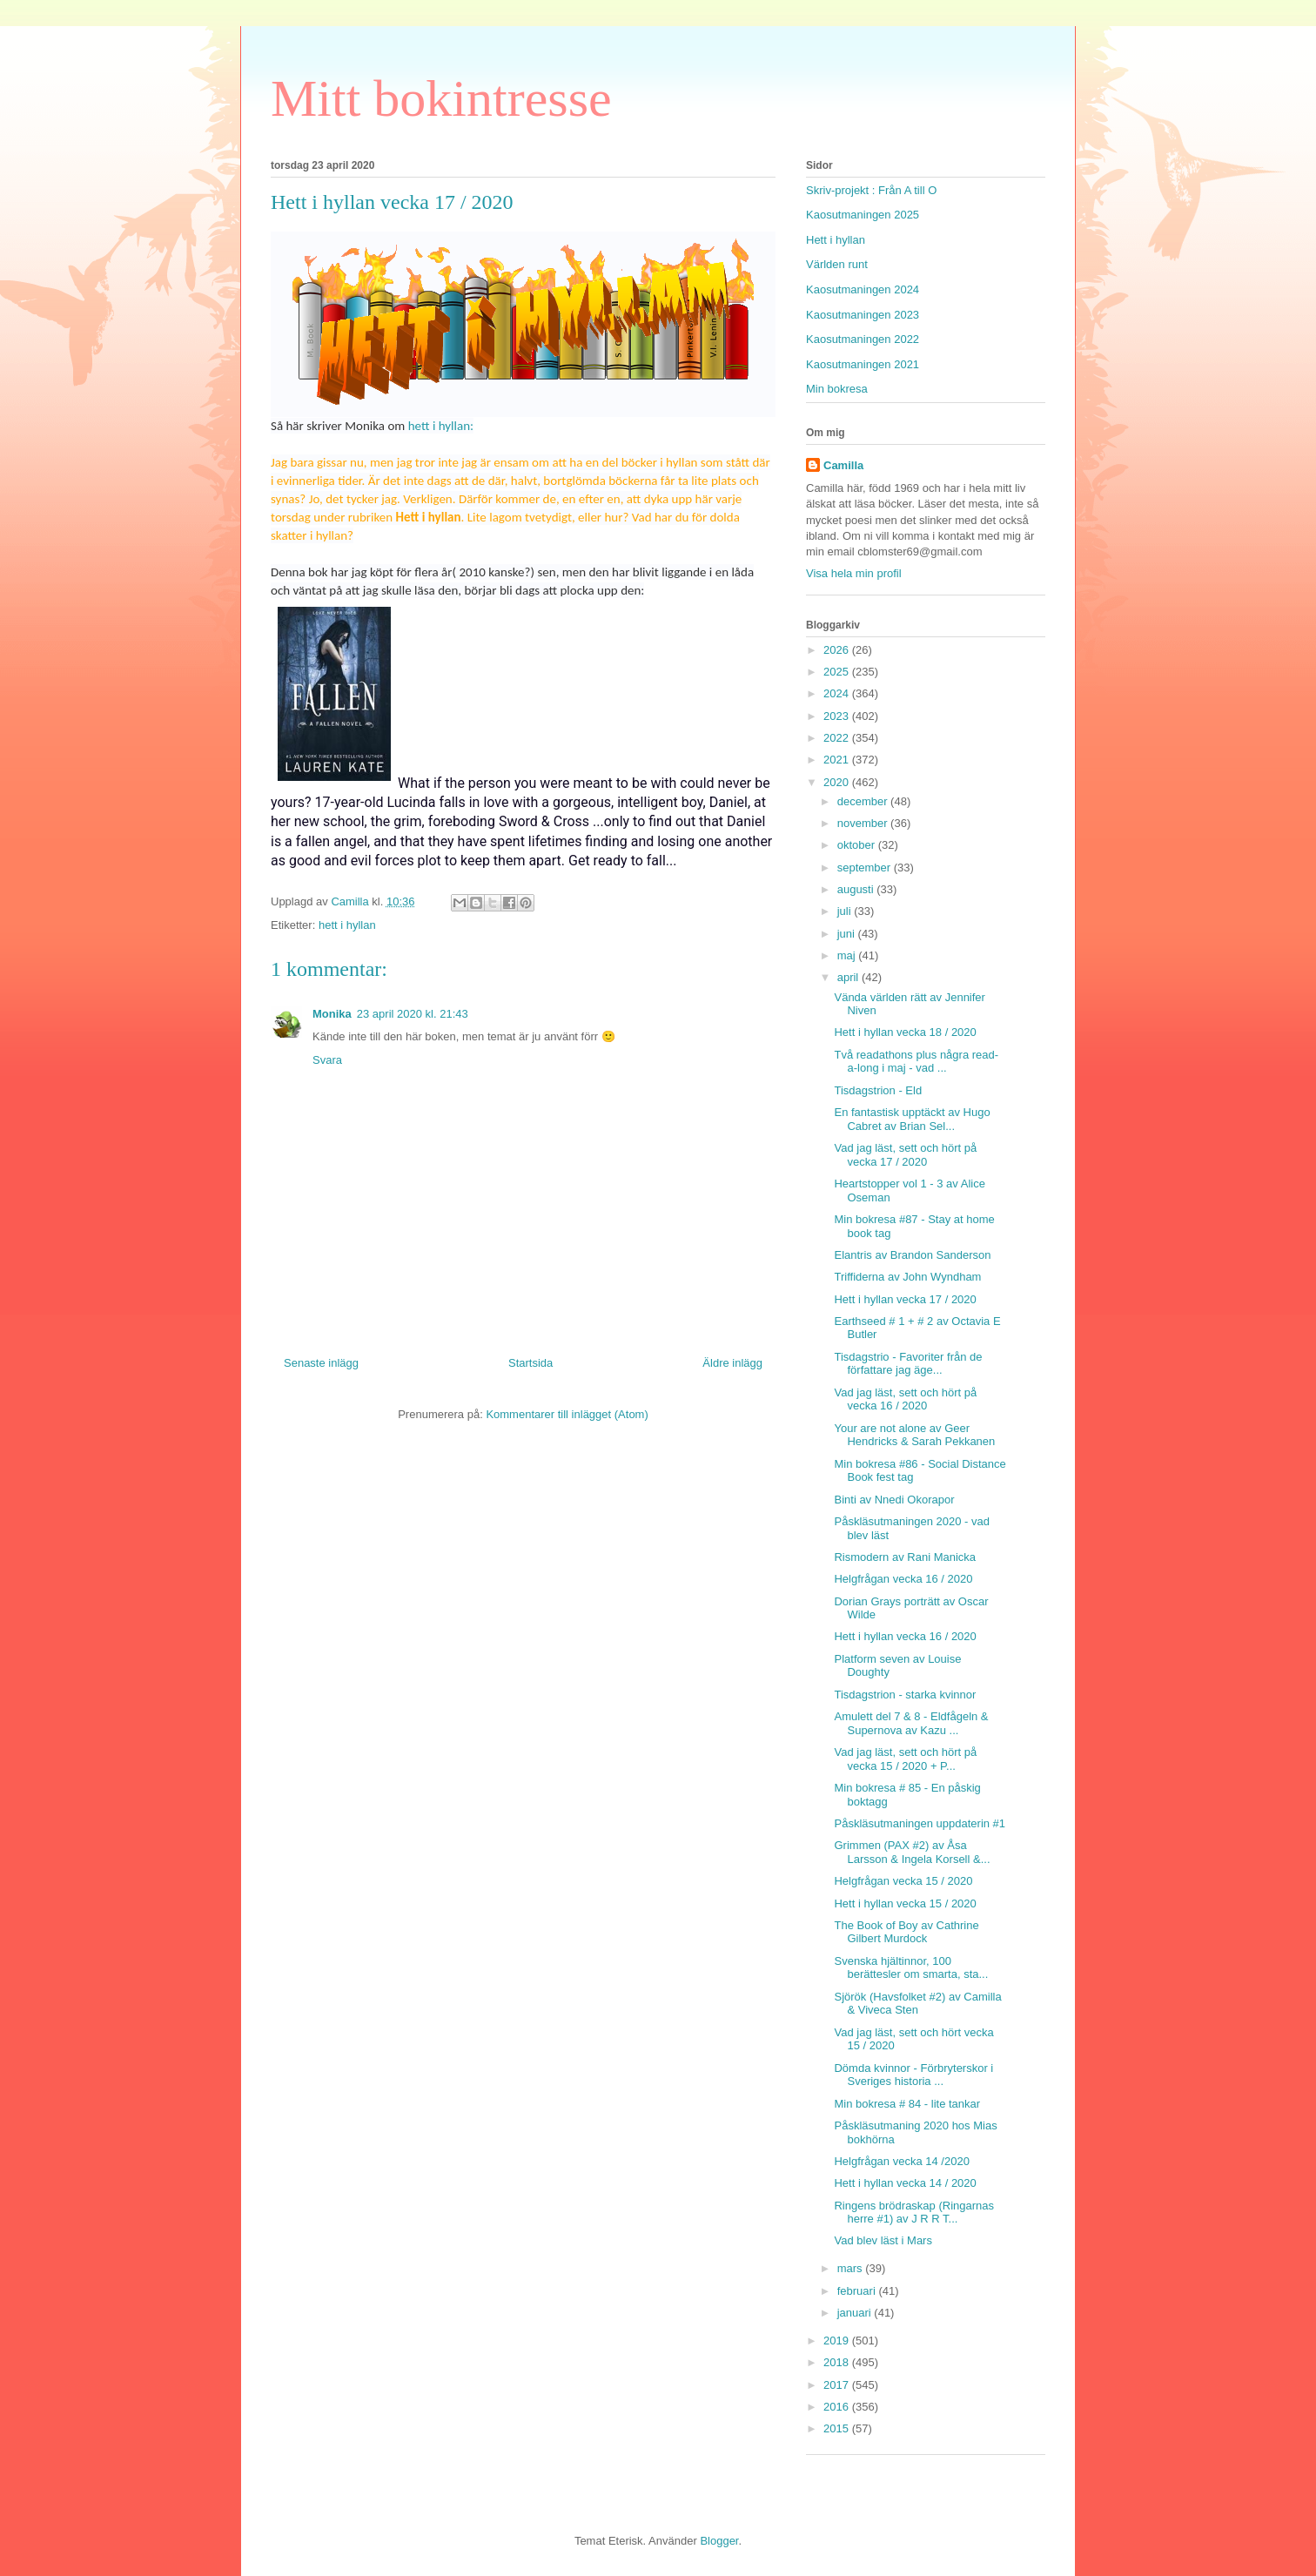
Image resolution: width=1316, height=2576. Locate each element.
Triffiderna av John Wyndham (907, 1276)
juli (846, 911)
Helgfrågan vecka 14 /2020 (901, 2161)
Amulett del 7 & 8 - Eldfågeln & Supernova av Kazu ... (911, 1723)
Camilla (843, 465)
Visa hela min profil (854, 573)
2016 (837, 2406)
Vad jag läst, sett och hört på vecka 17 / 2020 (905, 1154)
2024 (837, 693)
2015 (837, 2428)
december (863, 801)
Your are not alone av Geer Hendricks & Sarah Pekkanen (914, 1435)
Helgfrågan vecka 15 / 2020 (903, 1880)
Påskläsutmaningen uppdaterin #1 (919, 1823)
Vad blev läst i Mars (882, 2240)
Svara (327, 1059)
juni (847, 933)
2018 (837, 2362)
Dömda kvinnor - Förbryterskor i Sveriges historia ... (913, 2074)
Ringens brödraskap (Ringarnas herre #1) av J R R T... (914, 2212)
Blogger (719, 2540)
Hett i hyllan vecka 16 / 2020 (905, 1636)
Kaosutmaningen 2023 (862, 314)
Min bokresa (837, 388)
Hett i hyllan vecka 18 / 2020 (905, 1032)
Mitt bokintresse (441, 98)
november (863, 823)
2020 (837, 782)
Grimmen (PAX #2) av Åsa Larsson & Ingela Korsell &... (912, 1852)
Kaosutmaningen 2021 (862, 364)
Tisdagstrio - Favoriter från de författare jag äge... (908, 1363)
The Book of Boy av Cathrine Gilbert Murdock (906, 1932)
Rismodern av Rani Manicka (905, 1557)
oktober (857, 844)
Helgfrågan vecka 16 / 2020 (903, 1578)
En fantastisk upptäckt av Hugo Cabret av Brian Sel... (912, 1119)
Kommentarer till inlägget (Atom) (567, 1414)
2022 (837, 737)
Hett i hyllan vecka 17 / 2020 (905, 1299)
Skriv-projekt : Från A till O (871, 190)
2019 (837, 2340)
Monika (332, 1013)
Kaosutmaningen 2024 (862, 289)
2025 (837, 671)
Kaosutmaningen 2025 (862, 214)
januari (856, 2312)
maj (848, 955)
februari (858, 2290)
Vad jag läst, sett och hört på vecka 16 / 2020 (905, 1399)
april (849, 977)
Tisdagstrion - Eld (878, 1090)
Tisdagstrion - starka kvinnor (905, 1694)
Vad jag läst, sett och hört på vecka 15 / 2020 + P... (905, 1758)
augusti (857, 889)
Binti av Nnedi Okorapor (894, 1499)
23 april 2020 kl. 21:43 (412, 1013)
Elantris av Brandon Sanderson (912, 1254)
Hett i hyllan (835, 239)
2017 (837, 2384)
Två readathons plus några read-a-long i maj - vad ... (916, 1061)
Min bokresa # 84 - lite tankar (907, 2103)
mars (851, 2268)
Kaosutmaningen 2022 (862, 339)
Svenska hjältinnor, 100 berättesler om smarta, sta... (911, 1967)
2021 (837, 759)
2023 (837, 716)
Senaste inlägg (321, 1362)
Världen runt (837, 264)
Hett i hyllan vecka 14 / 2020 (905, 2182)
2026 (837, 649)
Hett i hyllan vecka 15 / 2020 (905, 1903)
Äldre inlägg (732, 1362)
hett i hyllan (347, 925)
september (865, 867)
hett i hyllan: (440, 426)
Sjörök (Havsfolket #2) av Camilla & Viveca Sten (917, 2003)
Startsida (530, 1362)
